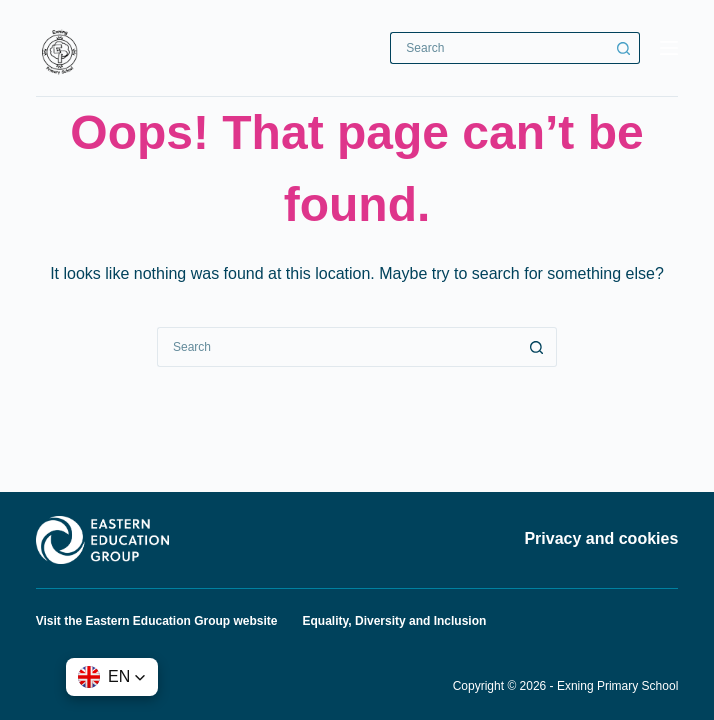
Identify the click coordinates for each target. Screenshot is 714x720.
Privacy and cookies (601, 538)
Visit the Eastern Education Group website (157, 621)
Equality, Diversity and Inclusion (395, 621)
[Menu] (669, 48)
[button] (112, 677)
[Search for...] (499, 48)
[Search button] (624, 48)
